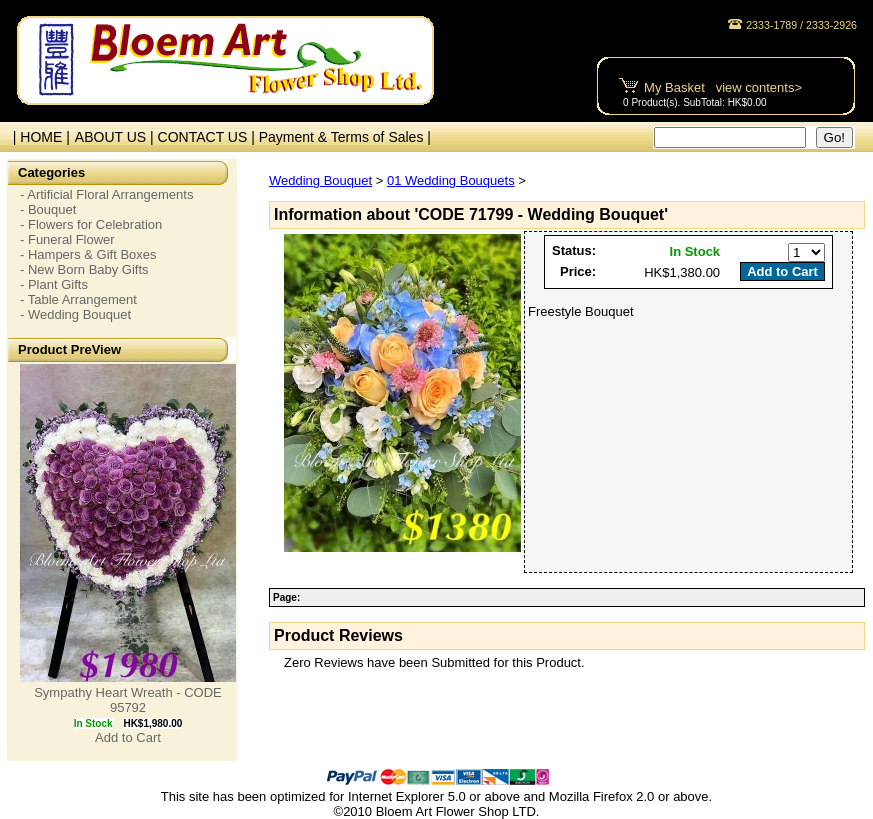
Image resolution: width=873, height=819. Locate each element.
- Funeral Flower (67, 239)
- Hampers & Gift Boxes (88, 254)
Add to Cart (128, 737)
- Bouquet (48, 209)
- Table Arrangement (78, 299)
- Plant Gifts (54, 284)
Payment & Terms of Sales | (345, 137)
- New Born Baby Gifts (84, 269)
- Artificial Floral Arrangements (106, 194)
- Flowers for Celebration (91, 224)
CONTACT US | (208, 137)
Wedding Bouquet (320, 180)
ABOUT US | (116, 137)
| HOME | (37, 137)
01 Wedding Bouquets (451, 180)
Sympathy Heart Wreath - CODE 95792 (128, 700)
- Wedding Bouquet (75, 314)
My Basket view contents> (723, 87)
